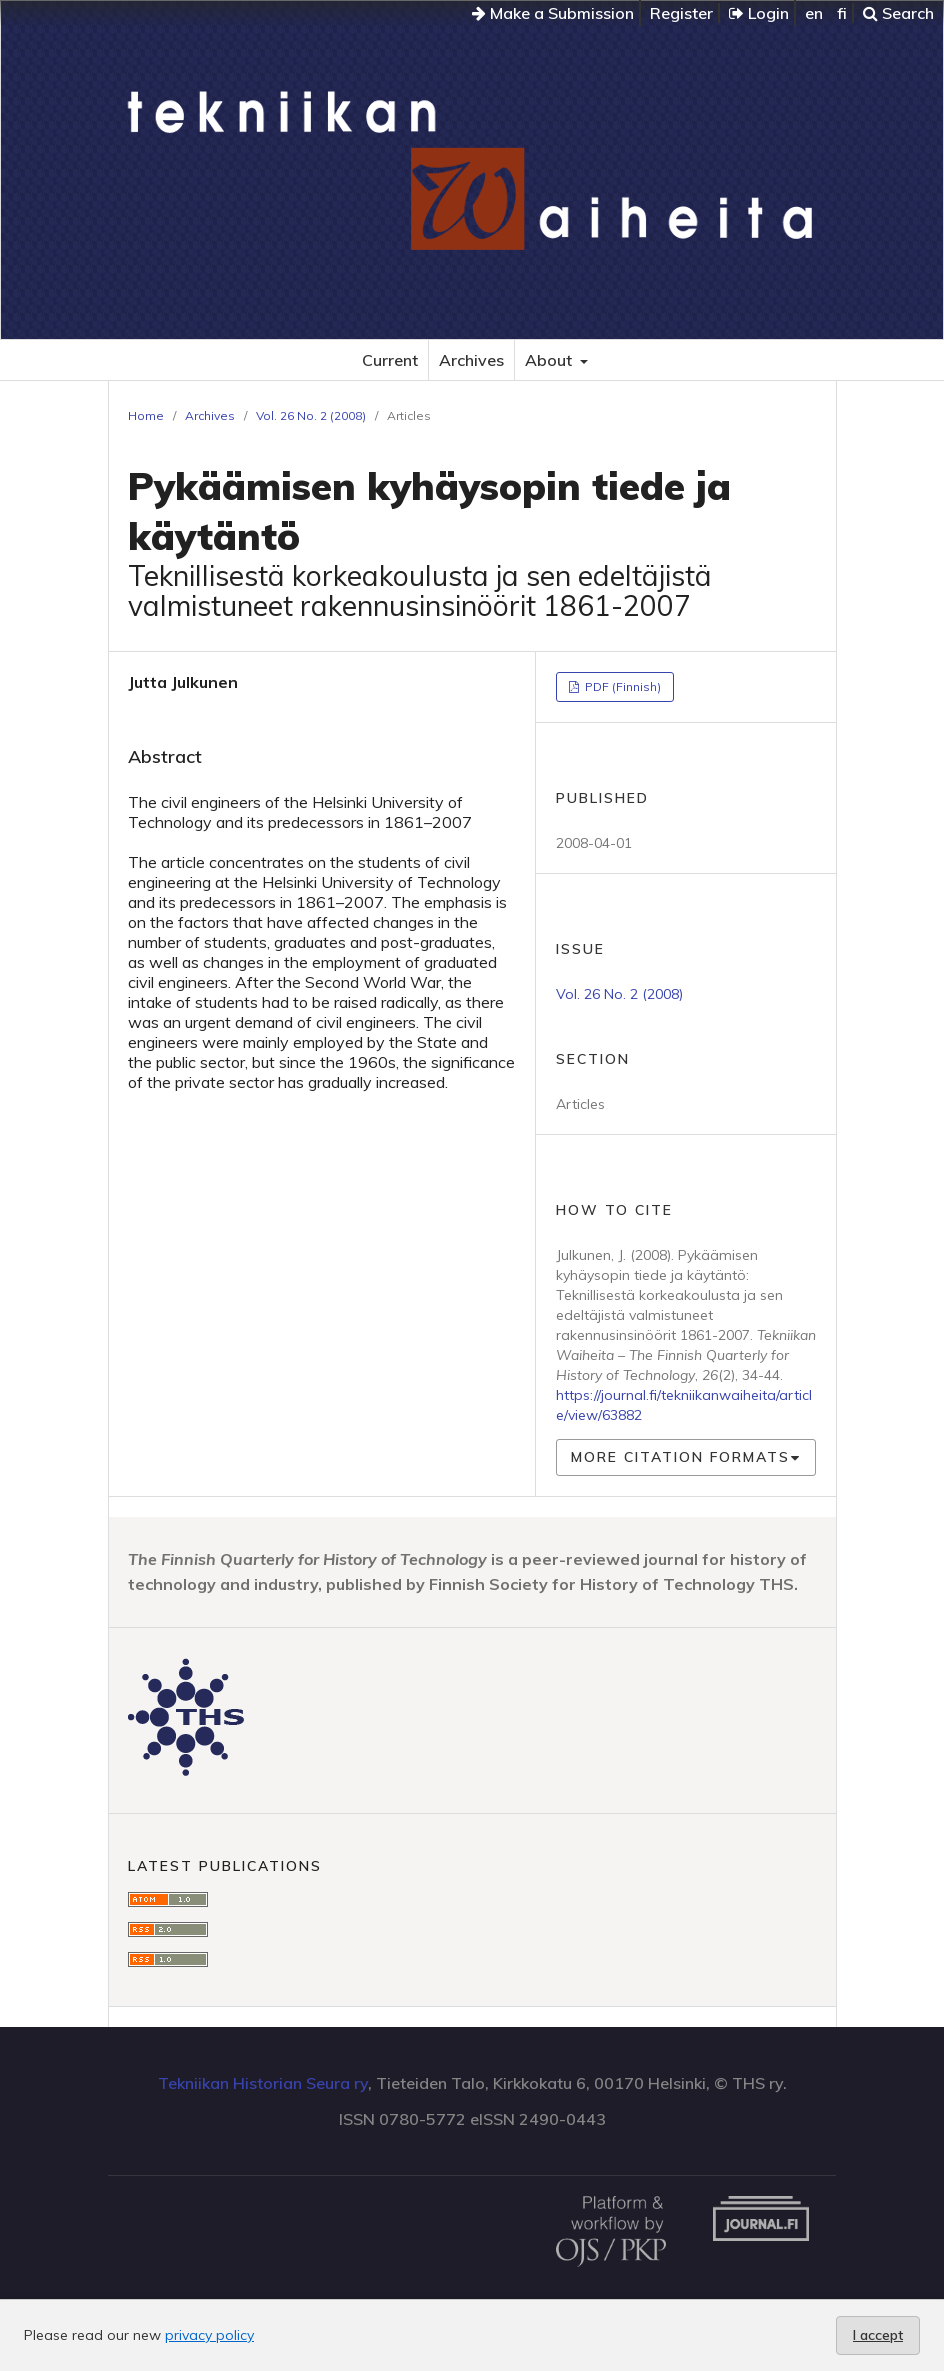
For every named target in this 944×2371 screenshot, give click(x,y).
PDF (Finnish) (621, 686)
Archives (471, 360)
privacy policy (209, 2335)
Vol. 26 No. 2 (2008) (311, 415)
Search (898, 13)
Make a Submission (553, 13)
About (550, 360)
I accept (878, 2335)
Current (390, 360)
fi (842, 13)
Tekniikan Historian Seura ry (263, 2083)
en (814, 13)
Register (681, 13)
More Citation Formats (680, 1457)
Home (146, 415)
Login (759, 13)
